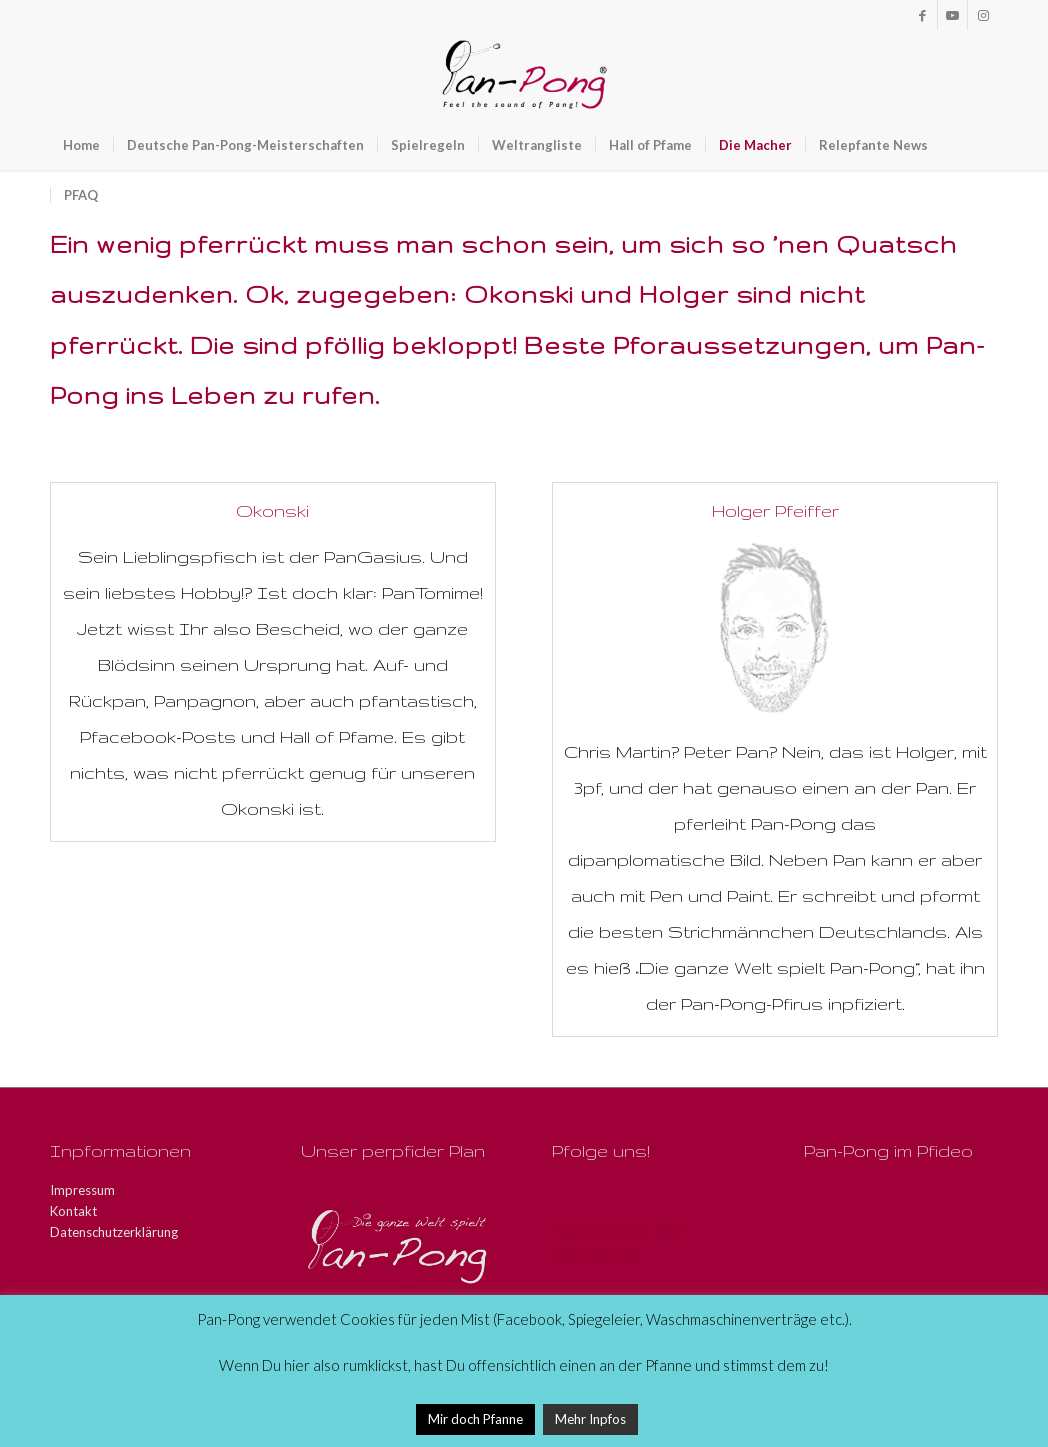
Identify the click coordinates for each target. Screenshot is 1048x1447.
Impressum (82, 1190)
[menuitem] (81, 145)
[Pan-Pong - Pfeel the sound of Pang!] (524, 75)
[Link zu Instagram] (983, 15)
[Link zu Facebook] (922, 15)
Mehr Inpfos (590, 1419)
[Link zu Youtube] (952, 15)
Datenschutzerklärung (114, 1232)
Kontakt (73, 1211)
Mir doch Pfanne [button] (475, 1419)
